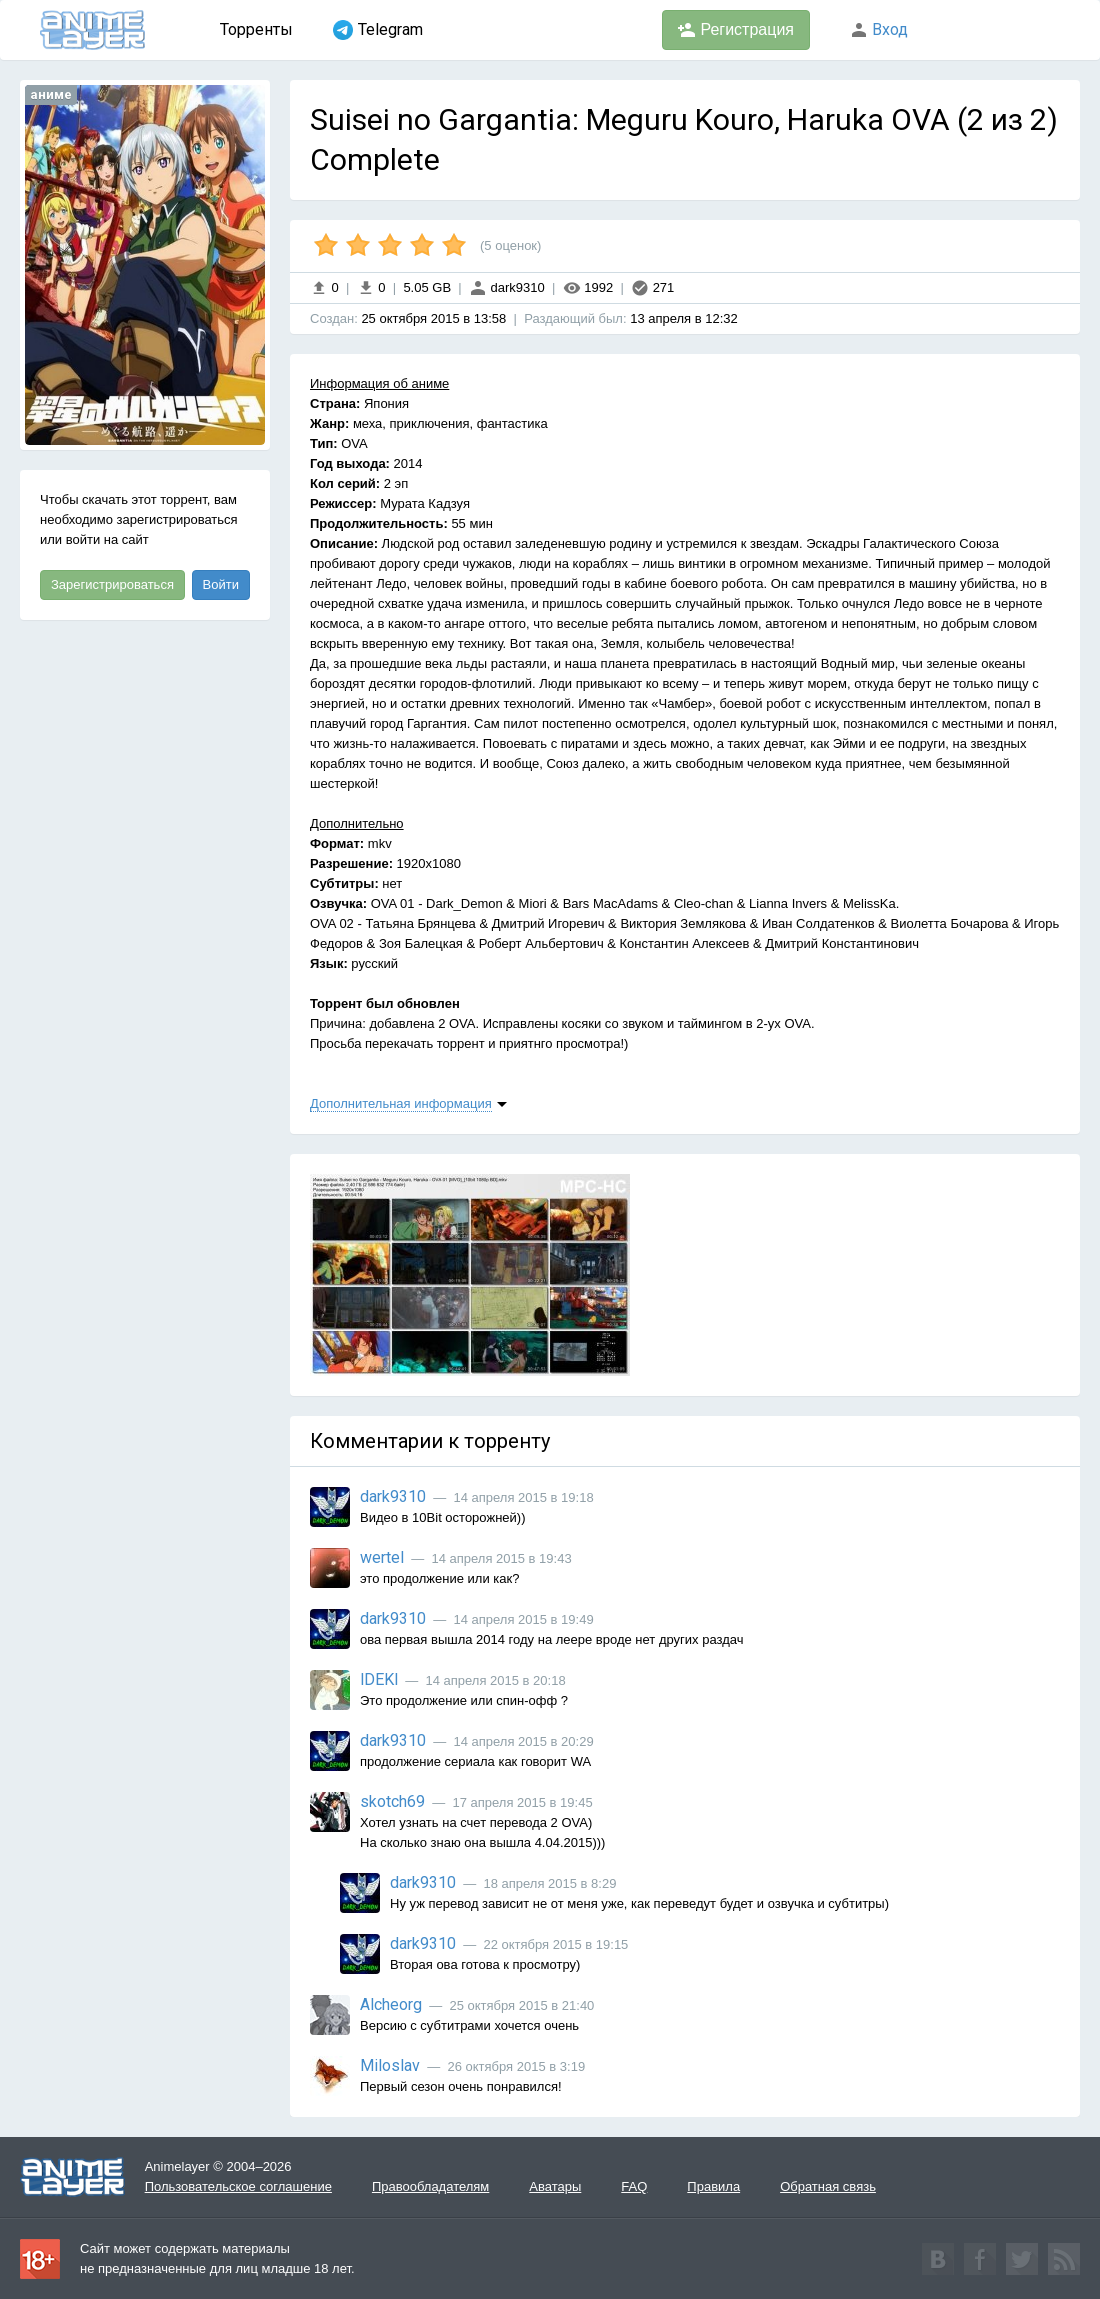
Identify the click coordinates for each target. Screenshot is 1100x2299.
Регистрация (736, 30)
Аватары (555, 2186)
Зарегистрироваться (112, 584)
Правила (713, 2186)
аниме (51, 94)
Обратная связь (828, 2186)
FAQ (634, 2186)
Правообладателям (430, 2186)
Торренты (256, 29)
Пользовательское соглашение (238, 2186)
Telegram (378, 30)
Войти (221, 584)
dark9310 (507, 287)
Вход (879, 29)
